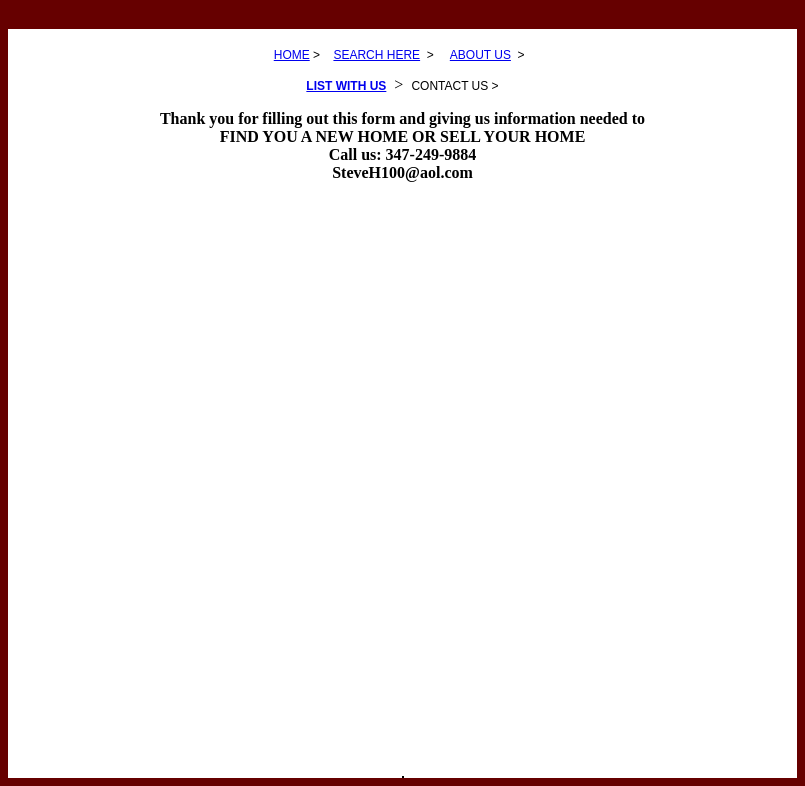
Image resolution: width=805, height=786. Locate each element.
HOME (292, 55)
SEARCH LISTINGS (403, 777)
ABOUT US (480, 55)
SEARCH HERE (376, 55)
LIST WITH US (346, 86)
